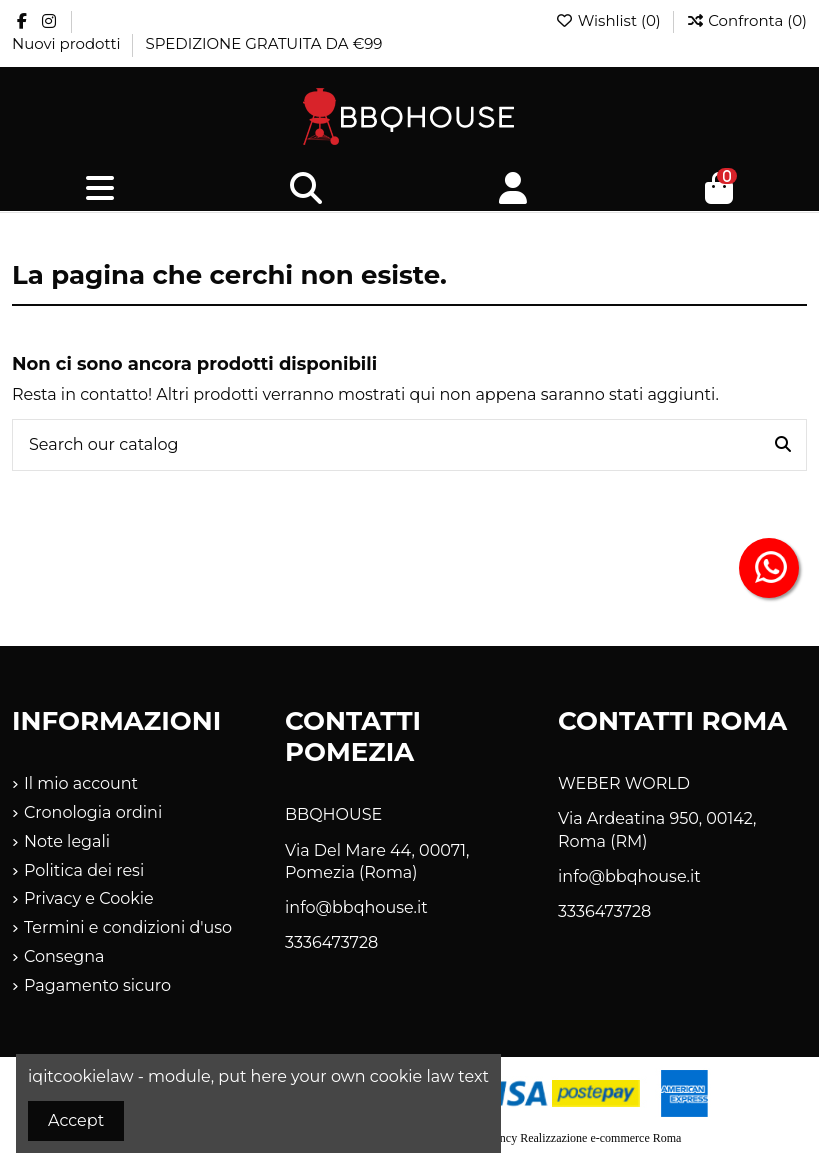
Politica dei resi (84, 870)
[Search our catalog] (783, 445)
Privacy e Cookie (89, 898)
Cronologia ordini (93, 812)
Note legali (67, 841)
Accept (76, 1120)
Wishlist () (610, 20)
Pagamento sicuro (97, 985)
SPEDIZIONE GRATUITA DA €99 (263, 43)
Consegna (64, 956)
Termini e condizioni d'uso (128, 927)
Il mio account (81, 783)
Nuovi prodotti (68, 43)
